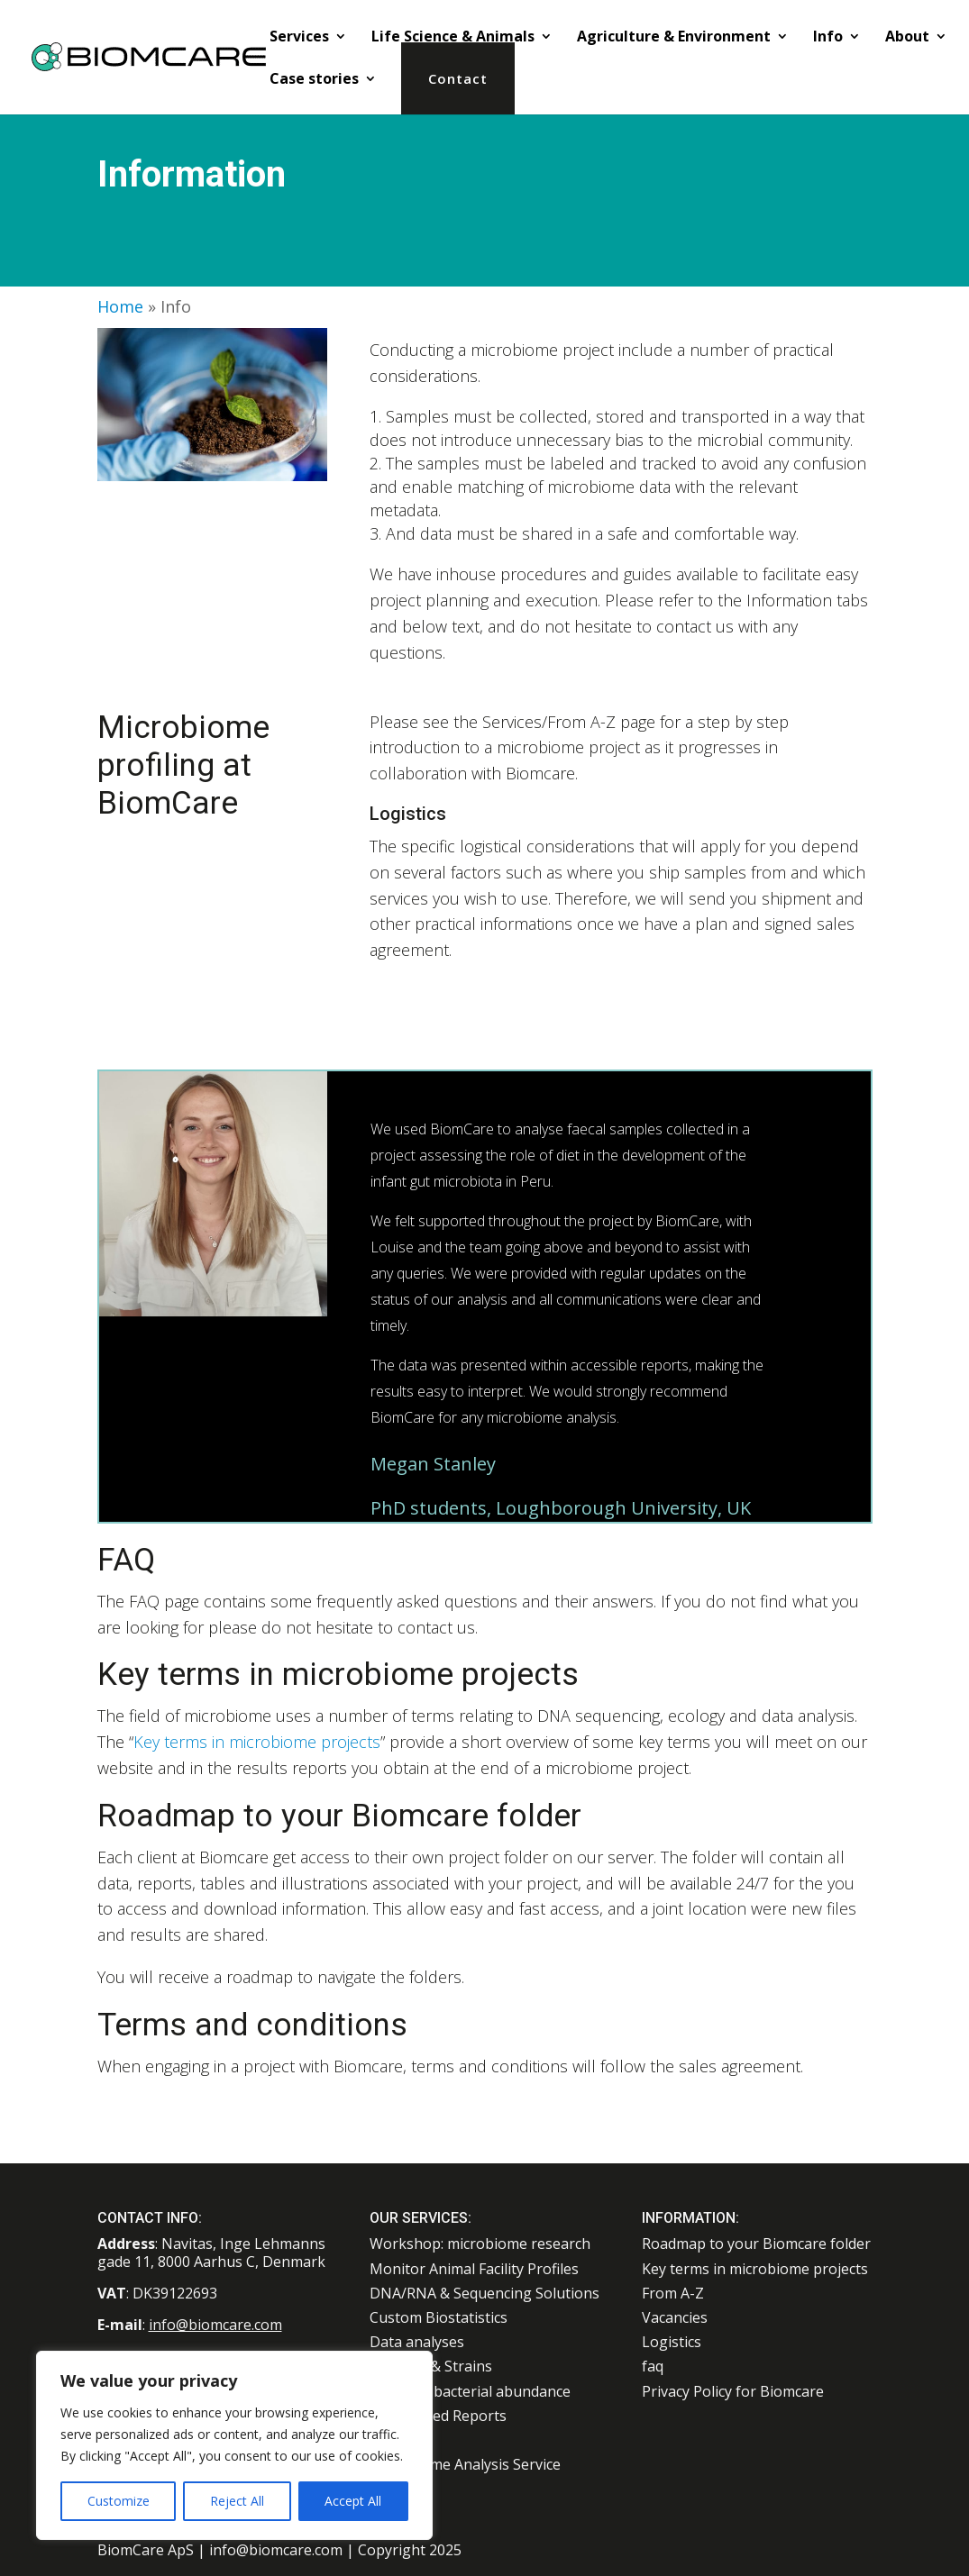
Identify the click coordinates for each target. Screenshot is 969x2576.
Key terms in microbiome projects (256, 1741)
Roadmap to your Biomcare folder (756, 2243)
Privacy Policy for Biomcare (733, 2391)
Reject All (237, 2500)
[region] (234, 2445)
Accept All (353, 2500)
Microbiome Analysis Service (465, 2464)
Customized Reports (438, 2416)
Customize (118, 2500)
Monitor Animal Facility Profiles (474, 2269)
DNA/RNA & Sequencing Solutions (484, 2293)
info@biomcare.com (215, 2325)
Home (120, 306)
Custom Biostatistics (438, 2317)
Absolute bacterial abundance (470, 2391)
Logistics (671, 2342)
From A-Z (673, 2293)
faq (652, 2366)
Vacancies (675, 2317)
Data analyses (417, 2342)
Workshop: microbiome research (480, 2243)
